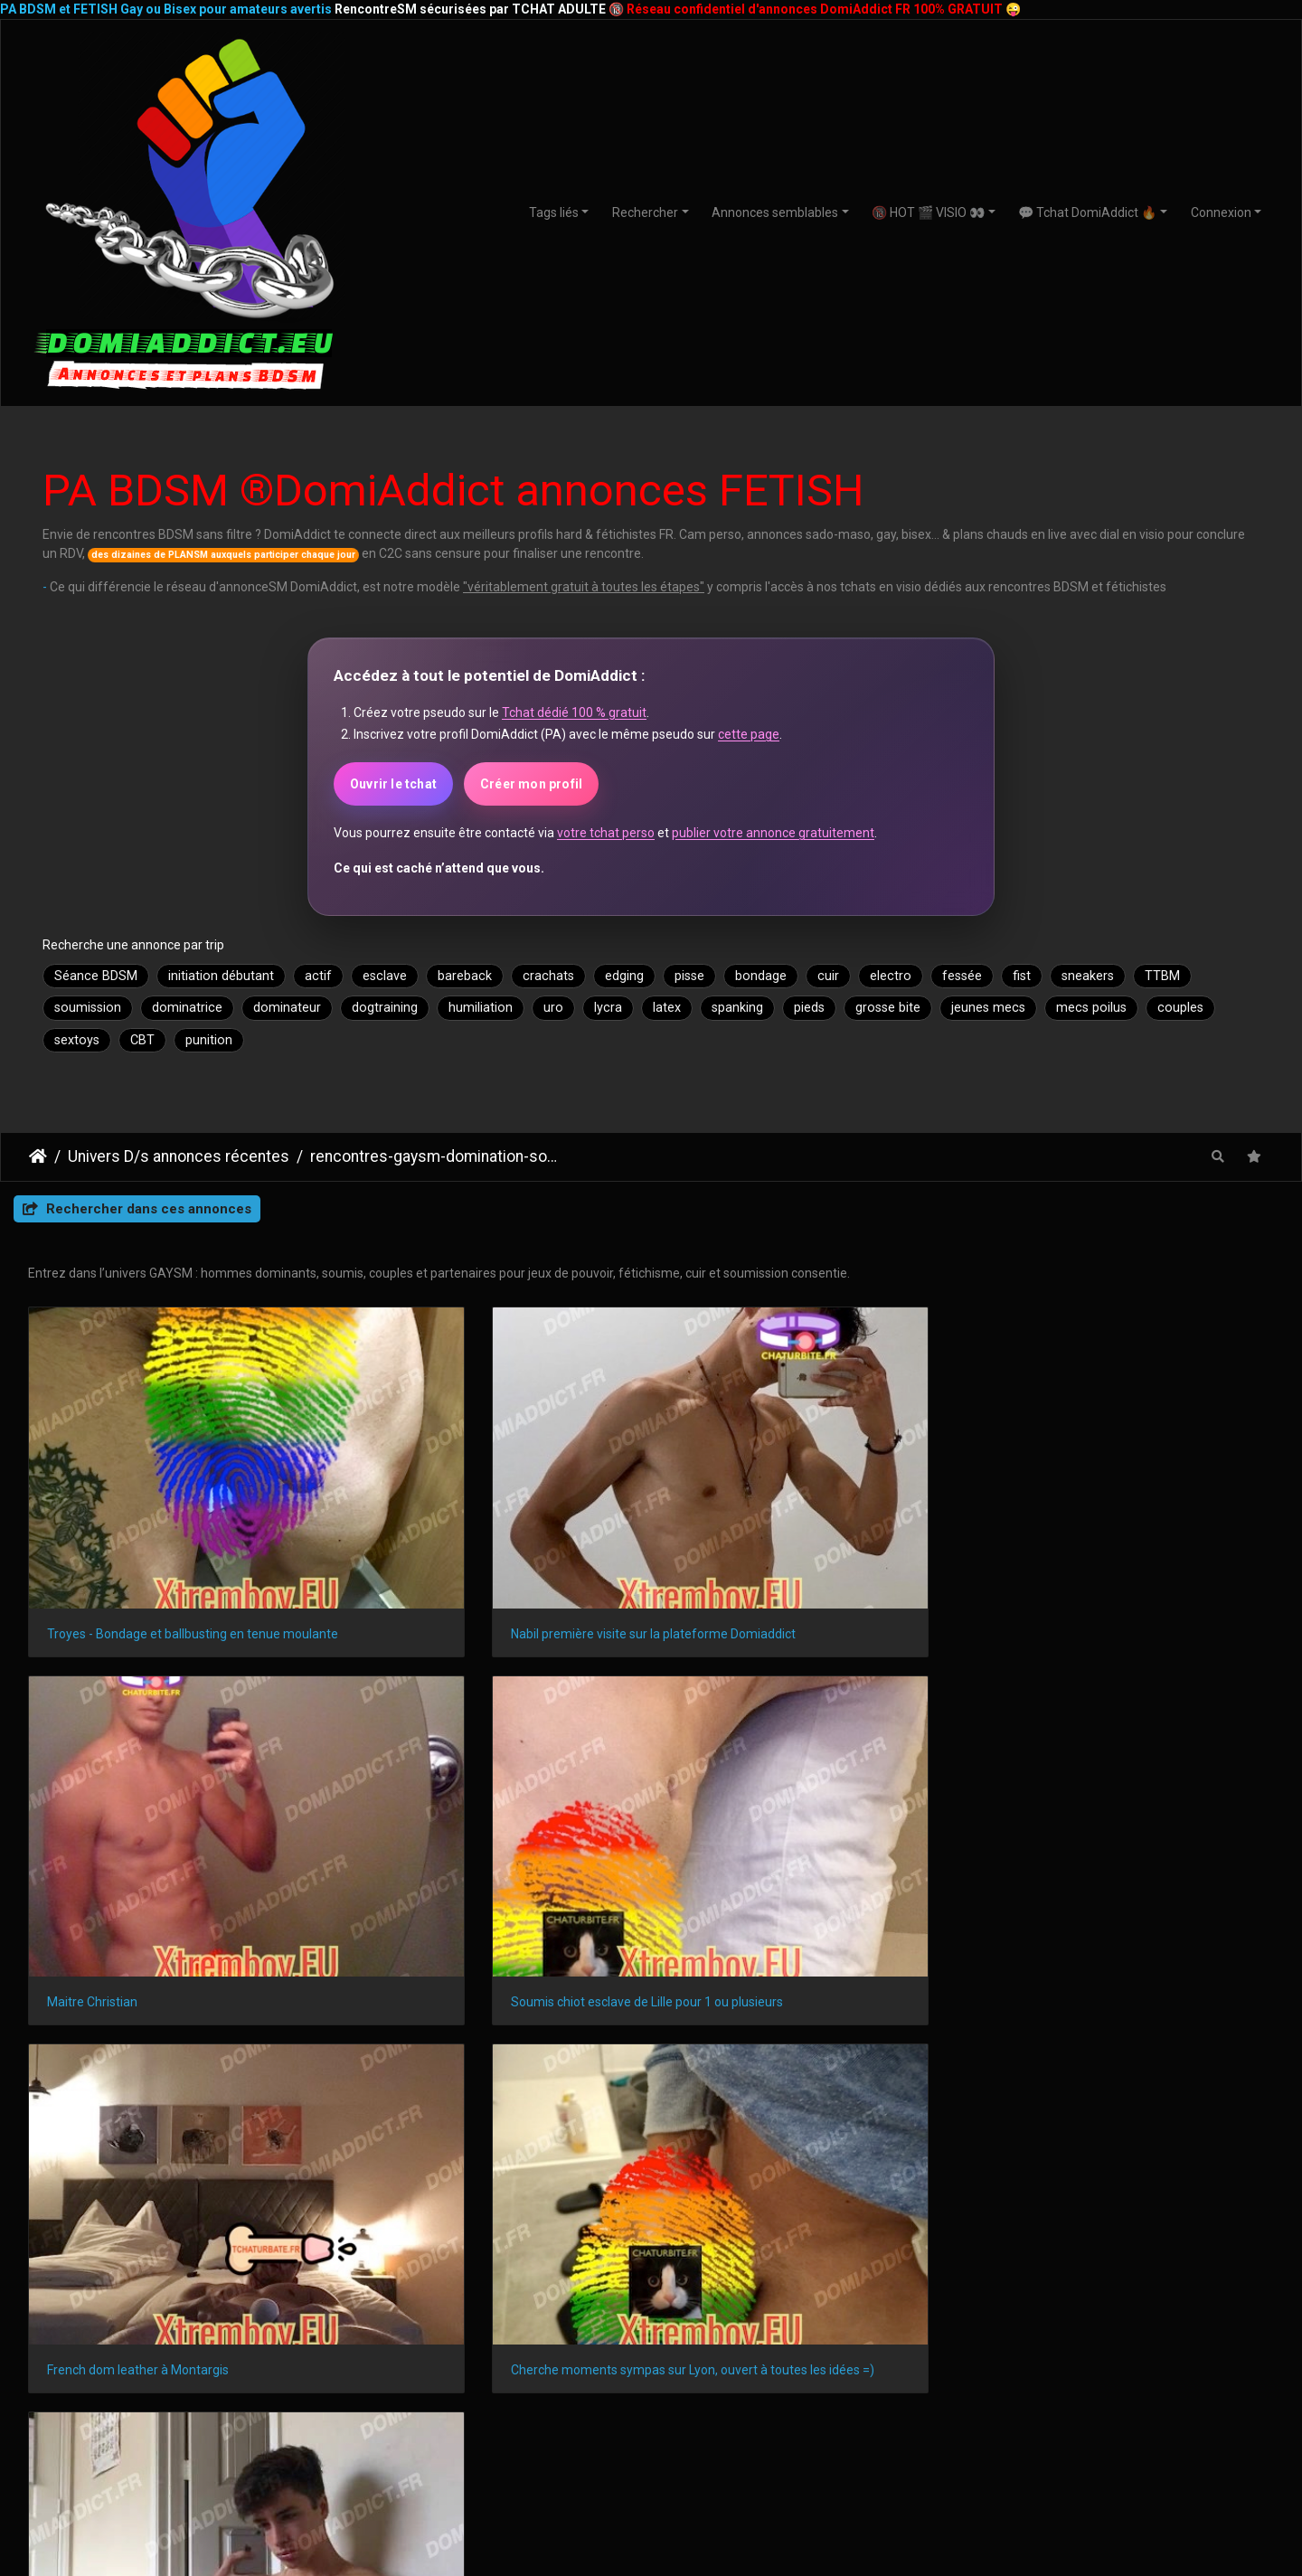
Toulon (1122, 2224)
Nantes (388, 2224)
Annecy (1069, 2255)
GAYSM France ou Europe (431, 2416)
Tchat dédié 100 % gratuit (574, 712)
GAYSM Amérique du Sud (431, 2454)
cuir (828, 976)
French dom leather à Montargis (138, 1801)
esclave (385, 976)
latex (667, 1007)
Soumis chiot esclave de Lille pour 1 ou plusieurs (1128, 1533)
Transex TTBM (1093, 2437)
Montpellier (472, 2224)
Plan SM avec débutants (651, 2361)
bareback (465, 976)
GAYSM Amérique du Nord (430, 2378)
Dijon (39, 2255)
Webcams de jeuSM (872, 2399)
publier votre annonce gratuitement (773, 833)
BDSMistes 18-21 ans (210, 2380)
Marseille (111, 2224)
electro (890, 976)
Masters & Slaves (1092, 2399)
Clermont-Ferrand (683, 2255)
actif (318, 976)
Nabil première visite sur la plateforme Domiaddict (491, 1533)
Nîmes (175, 2255)
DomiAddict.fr (1090, 2116)
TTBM (1162, 976)
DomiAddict (38, 1156)
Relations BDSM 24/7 (651, 2418)
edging (624, 976)
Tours (844, 2255)
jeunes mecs (988, 1007)
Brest (781, 2255)
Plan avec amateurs (651, 2380)
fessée (962, 976)
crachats (548, 976)
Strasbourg (567, 2224)
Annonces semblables (775, 212)
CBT (142, 1040)
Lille (729, 2224)
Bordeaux (659, 2224)
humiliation (480, 1007)
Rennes (792, 2224)
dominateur (287, 1007)
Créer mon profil (531, 784)
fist (1022, 976)
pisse (689, 976)
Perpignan (1151, 2255)
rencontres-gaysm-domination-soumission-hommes (435, 1156)
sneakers (1087, 976)
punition (208, 1040)
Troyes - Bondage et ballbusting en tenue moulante (173, 1533)
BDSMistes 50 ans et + (210, 2437)
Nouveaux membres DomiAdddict (872, 2380)
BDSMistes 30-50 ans (210, 2418)
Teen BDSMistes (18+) (210, 2361)
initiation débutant (221, 976)
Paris (39, 2224)
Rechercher (645, 212)
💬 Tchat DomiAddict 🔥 (1087, 212)
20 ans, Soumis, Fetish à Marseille (779, 1801)
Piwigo (910, 1869)
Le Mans (448, 2255)
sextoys (76, 1040)
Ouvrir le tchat (393, 784)
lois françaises (163, 1983)
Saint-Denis (360, 2255)
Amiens (994, 2255)
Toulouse (252, 2224)
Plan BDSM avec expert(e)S (651, 2437)
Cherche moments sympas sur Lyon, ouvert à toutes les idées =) (491, 1801)
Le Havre (937, 2224)
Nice (323, 2224)
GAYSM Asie (431, 2435)
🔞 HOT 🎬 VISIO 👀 (928, 212)
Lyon (180, 2224)
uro (553, 1007)
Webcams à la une (1093, 2361)
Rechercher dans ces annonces (137, 1209)
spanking (737, 1007)
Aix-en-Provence (552, 2255)
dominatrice (187, 1007)
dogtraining (385, 1007)
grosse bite (887, 1007)
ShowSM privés (871, 2361)
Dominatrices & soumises (1092, 2380)
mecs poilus (1091, 1007)
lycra (608, 1007)
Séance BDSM (95, 976)
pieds (809, 1007)
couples (1180, 1007)
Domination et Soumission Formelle (651, 2399)
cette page (748, 734)
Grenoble (1200, 2224)
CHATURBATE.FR (732, 2524)
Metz (1226, 2255)
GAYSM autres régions (430, 2397)
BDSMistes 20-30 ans (210, 2399)
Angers (106, 2255)
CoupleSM (1092, 2418)
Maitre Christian (729, 1533)
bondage (761, 976)
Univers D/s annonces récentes (178, 1156)
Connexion (1221, 212)
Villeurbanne (261, 2255)
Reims (862, 2224)
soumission (87, 1007)
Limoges (916, 2255)
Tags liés (554, 212)
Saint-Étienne (1032, 2224)
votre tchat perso (606, 833)
